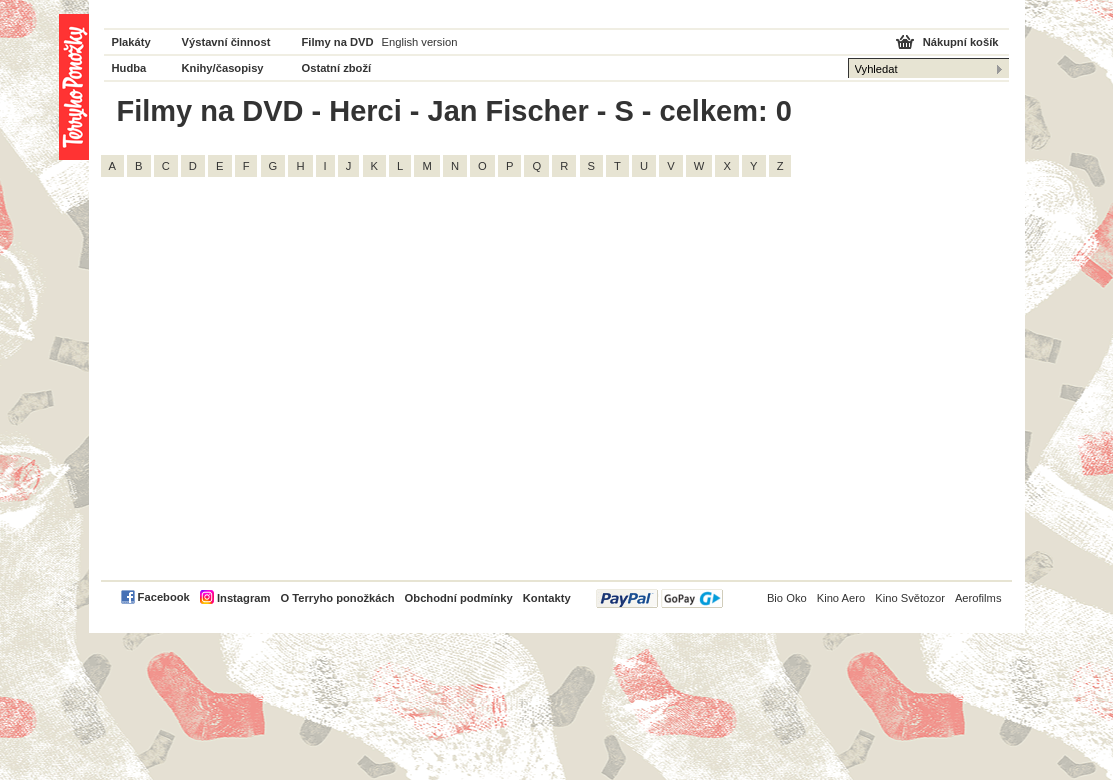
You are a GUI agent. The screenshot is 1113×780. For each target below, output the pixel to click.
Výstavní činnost (226, 42)
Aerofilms (978, 598)
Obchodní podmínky (459, 598)
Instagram (243, 598)
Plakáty (131, 42)
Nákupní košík (961, 42)
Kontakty (547, 598)
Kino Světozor (910, 598)
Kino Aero (841, 598)
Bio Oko (787, 598)
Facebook (164, 597)
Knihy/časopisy (223, 68)
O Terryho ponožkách (337, 598)
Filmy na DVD (338, 42)
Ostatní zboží (337, 68)
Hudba (129, 68)
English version (420, 42)
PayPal (659, 598)
